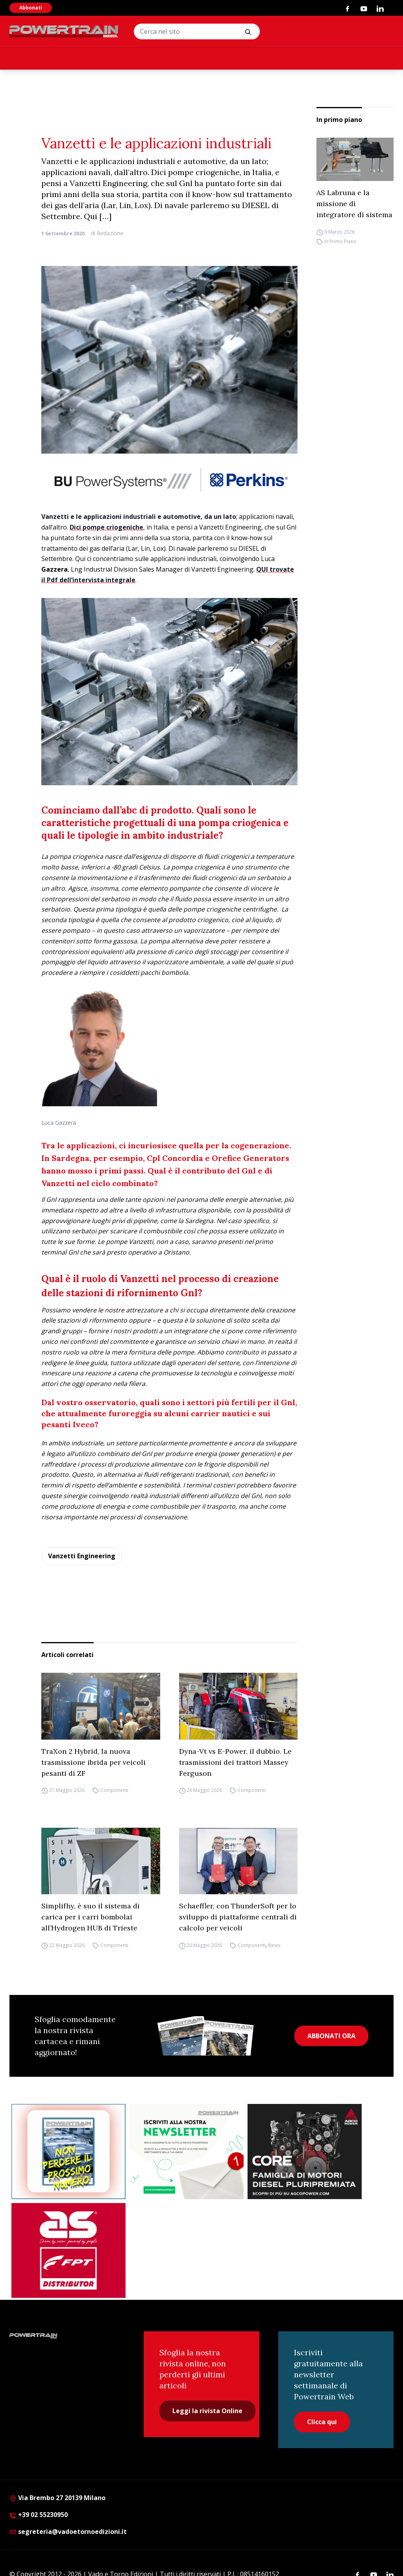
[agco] (305, 2151)
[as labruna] (68, 2250)
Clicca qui (322, 2421)
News (274, 1945)
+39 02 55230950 (38, 2514)
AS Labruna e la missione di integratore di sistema (354, 203)
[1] (186, 2151)
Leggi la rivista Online (207, 2410)
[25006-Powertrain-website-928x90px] (169, 480)
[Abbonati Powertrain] (68, 2151)
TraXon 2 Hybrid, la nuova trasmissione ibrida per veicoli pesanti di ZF (93, 1762)
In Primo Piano (340, 241)
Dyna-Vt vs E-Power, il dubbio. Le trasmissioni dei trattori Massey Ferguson (235, 1762)
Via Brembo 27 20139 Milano (57, 2497)
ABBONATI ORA (331, 2036)
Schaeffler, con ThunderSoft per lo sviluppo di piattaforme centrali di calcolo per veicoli (238, 1916)
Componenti (114, 1790)
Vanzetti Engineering (81, 1556)
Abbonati (30, 7)
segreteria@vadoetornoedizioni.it (68, 2531)
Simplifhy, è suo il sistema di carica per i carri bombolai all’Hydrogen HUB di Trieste (90, 1916)
